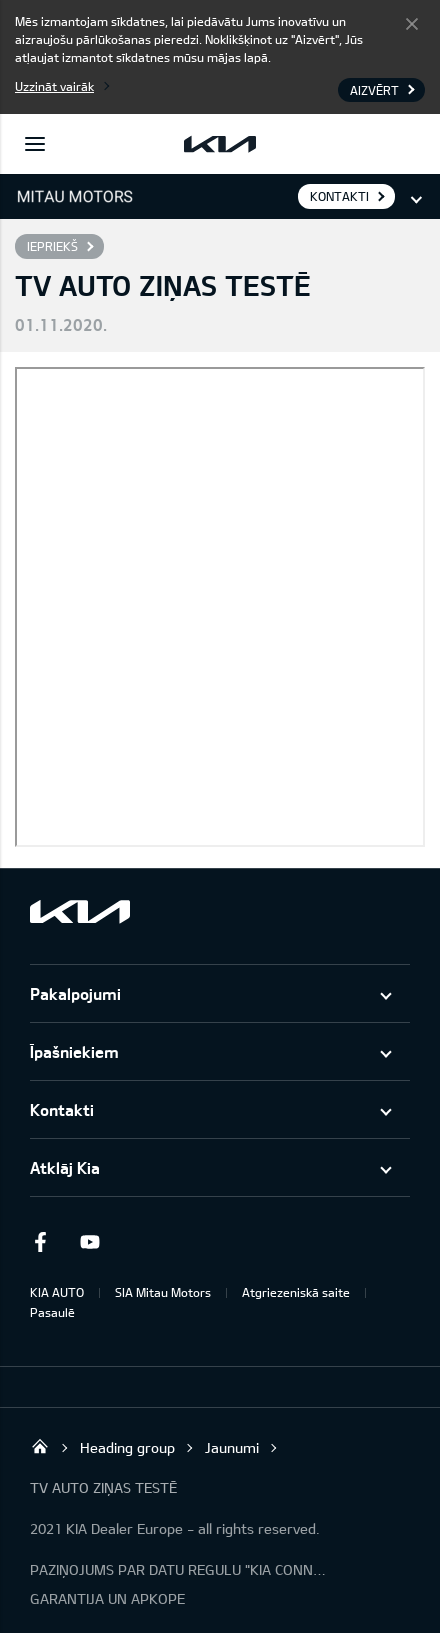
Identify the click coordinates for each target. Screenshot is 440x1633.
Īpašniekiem (74, 1051)
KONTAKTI (339, 196)
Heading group (127, 1447)
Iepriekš (52, 246)
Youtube (90, 1242)
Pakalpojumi (75, 993)
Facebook (40, 1242)
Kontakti (62, 1109)
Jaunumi (232, 1447)
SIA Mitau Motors (163, 1292)
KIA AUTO (57, 1292)
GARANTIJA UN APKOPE (107, 1598)
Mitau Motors (40, 1446)
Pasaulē (52, 1312)
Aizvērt (412, 23)
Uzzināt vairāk (54, 86)
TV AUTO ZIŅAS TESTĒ (103, 1487)
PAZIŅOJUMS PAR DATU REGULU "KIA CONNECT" (180, 1569)
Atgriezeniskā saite (296, 1292)
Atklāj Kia (65, 1167)
